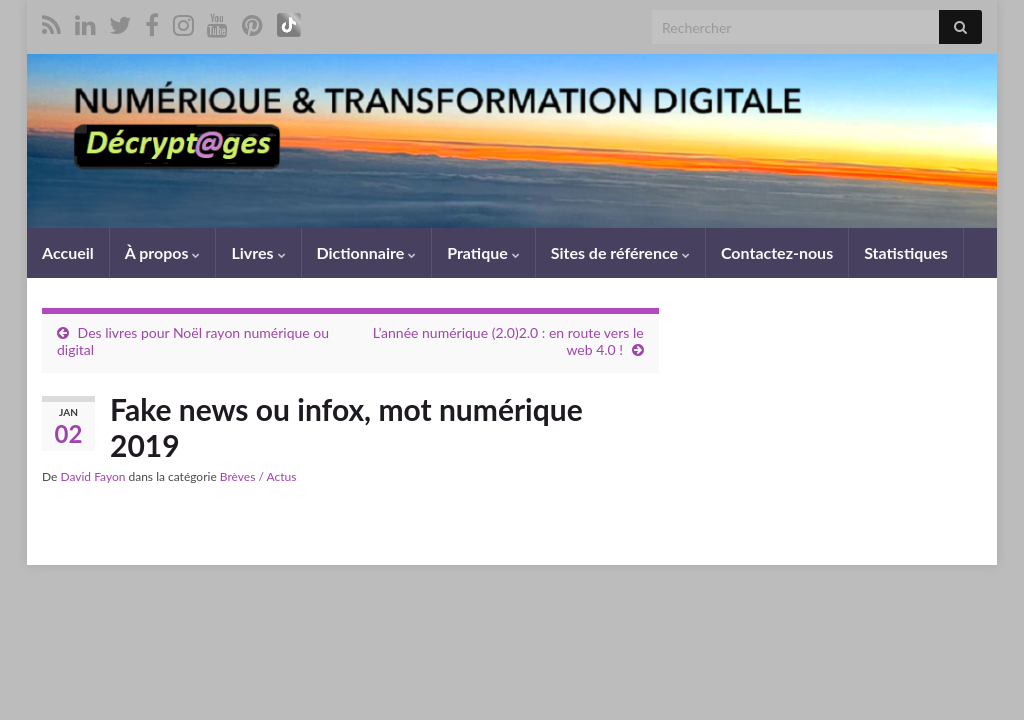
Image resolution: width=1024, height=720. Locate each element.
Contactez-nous (777, 252)
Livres (258, 252)
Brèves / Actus (258, 476)
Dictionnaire (367, 252)
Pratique (483, 252)
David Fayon (92, 476)
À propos (163, 252)
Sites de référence (620, 252)
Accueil (68, 252)
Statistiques (906, 252)
